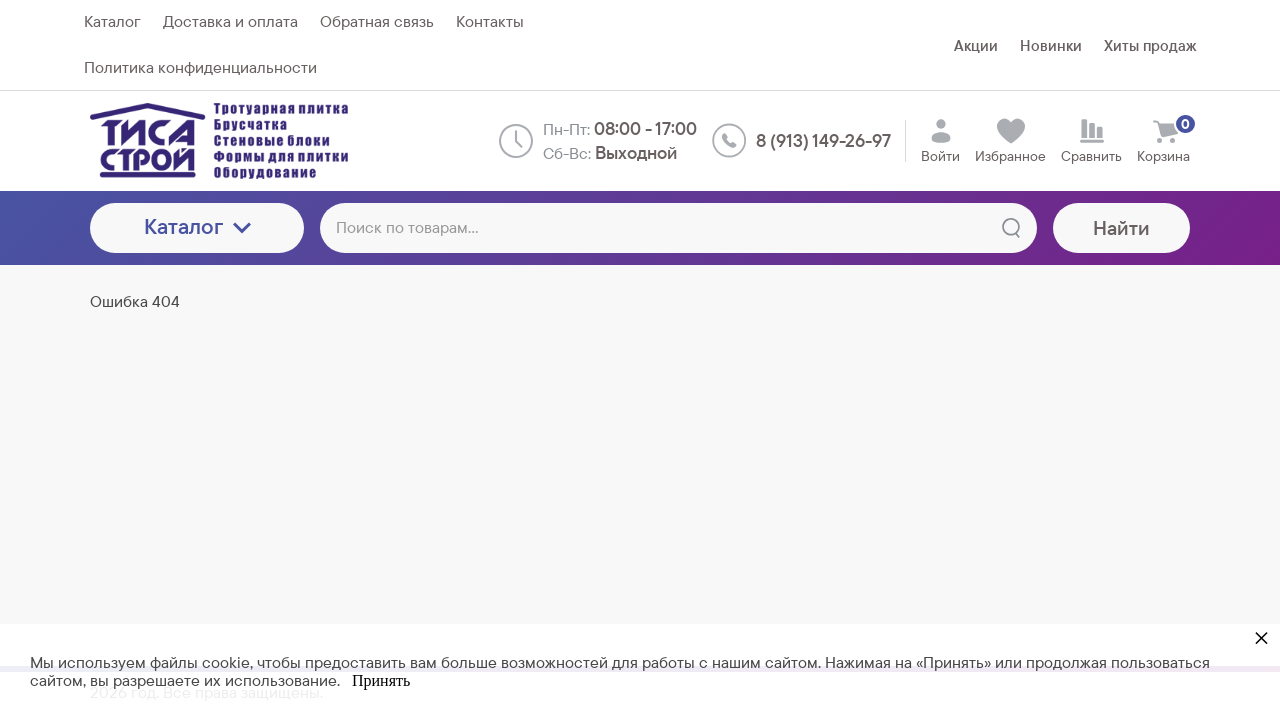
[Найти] (1011, 228)
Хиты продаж (1150, 45)
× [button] (1261, 637)
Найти (1121, 228)
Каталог (197, 226)
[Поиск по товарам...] (678, 228)
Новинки (1051, 45)
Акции (976, 45)
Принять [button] (381, 680)
